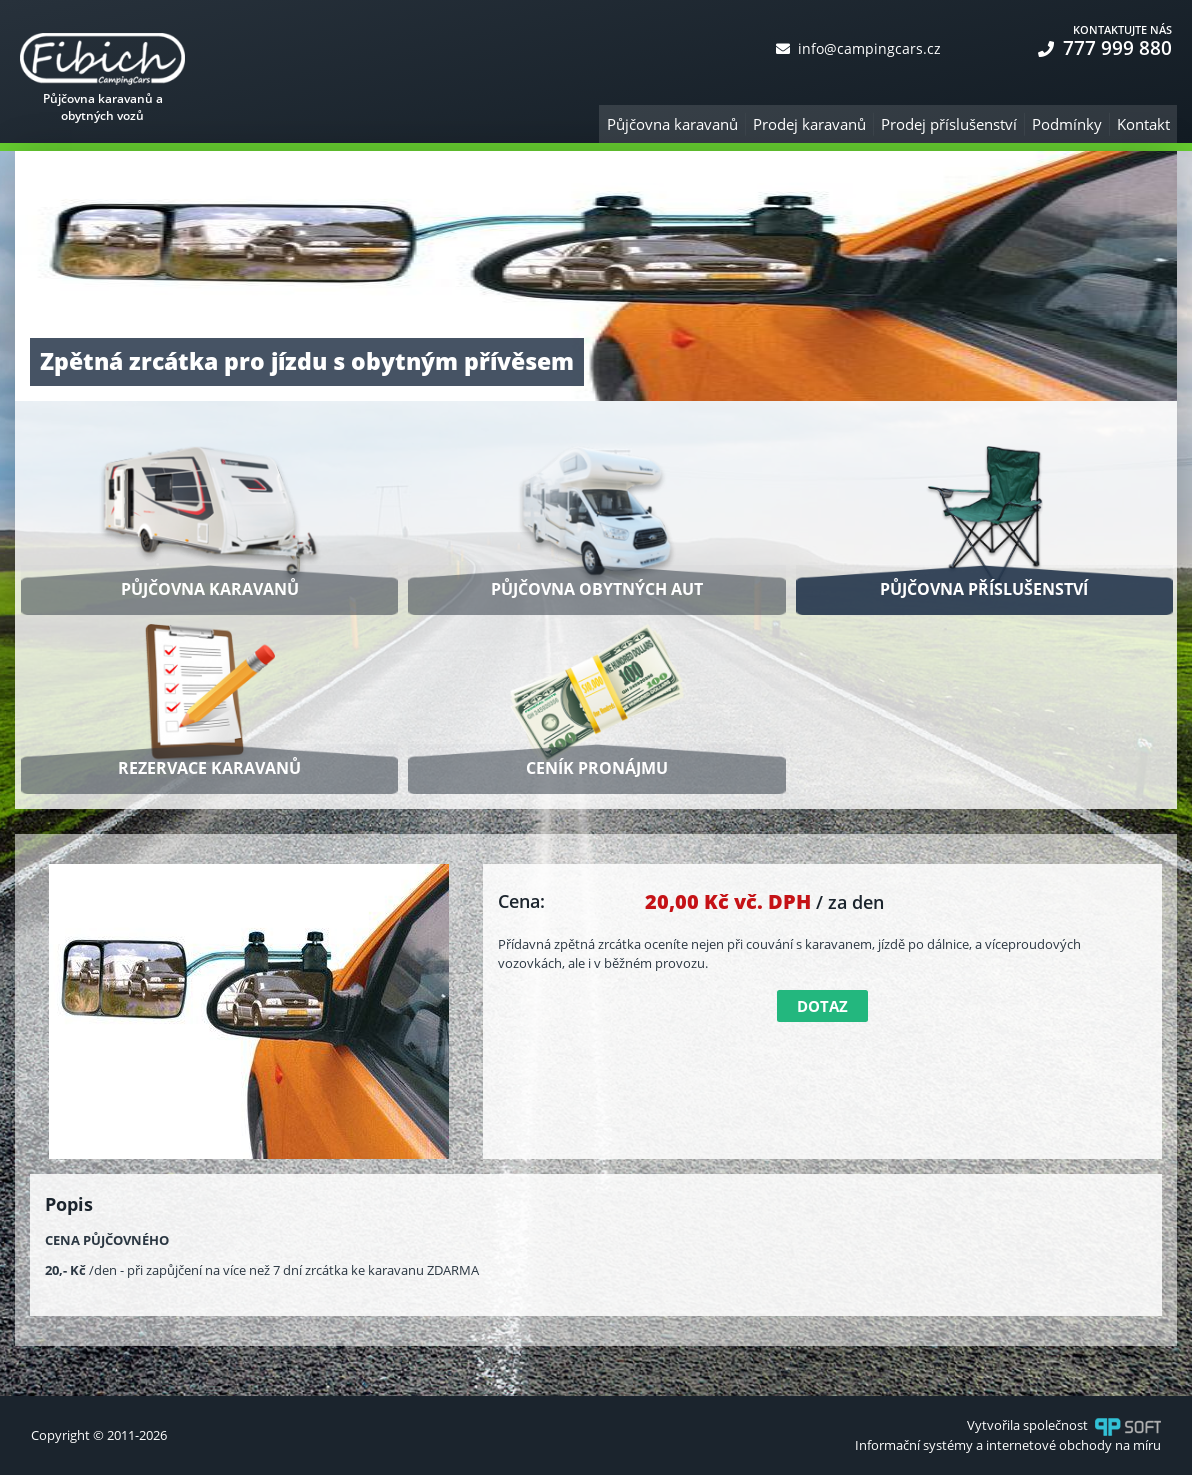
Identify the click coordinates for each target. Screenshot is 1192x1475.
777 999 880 (1105, 48)
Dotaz (822, 1006)
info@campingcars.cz (858, 48)
